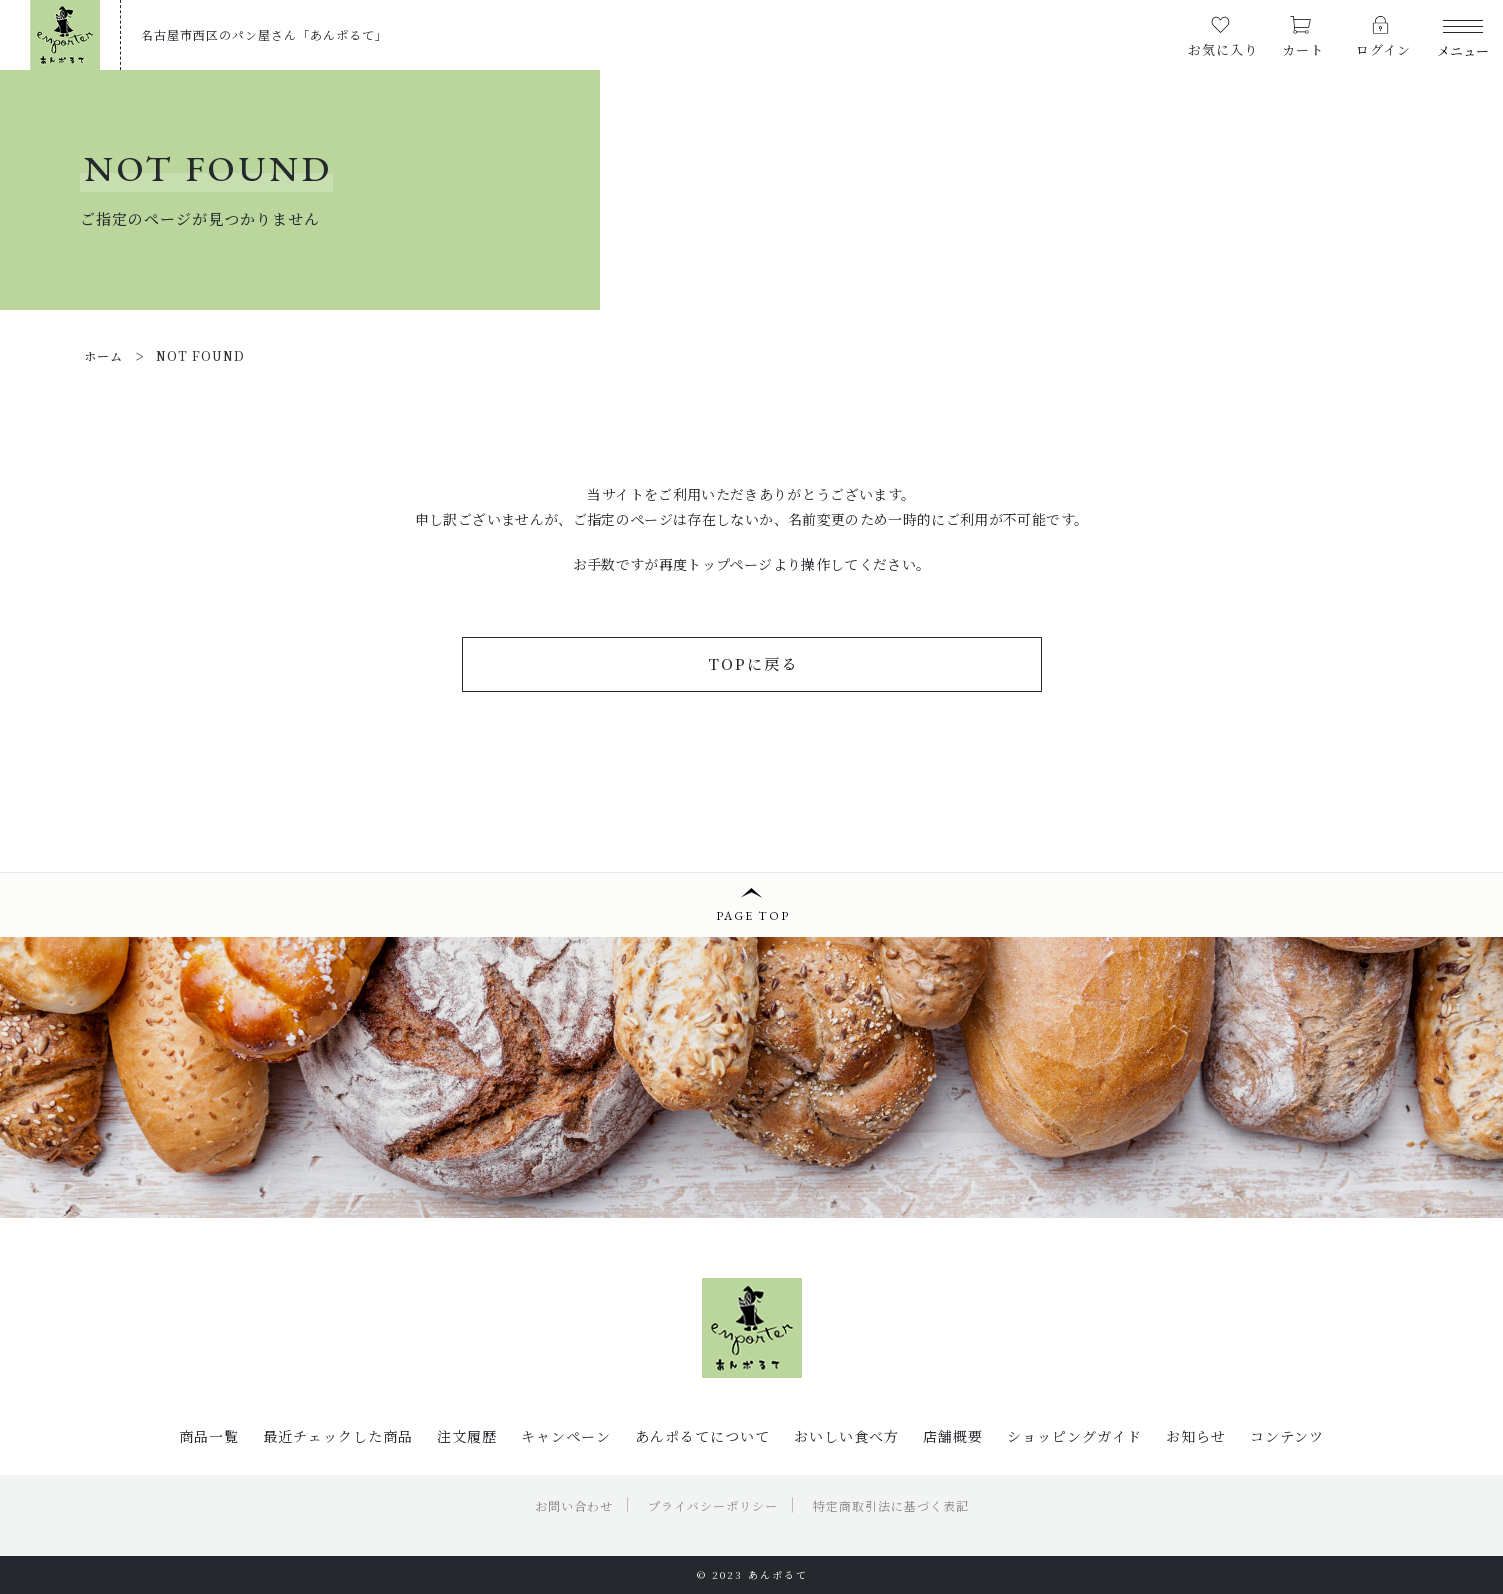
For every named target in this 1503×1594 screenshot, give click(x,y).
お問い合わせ (574, 1505)
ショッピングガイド (1074, 1436)
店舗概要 (953, 1436)
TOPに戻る (753, 663)
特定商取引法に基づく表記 (891, 1505)
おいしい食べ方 (846, 1436)
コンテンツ (1287, 1436)
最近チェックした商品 (338, 1436)
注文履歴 (467, 1436)
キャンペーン (566, 1436)
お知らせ (1196, 1436)
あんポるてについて (702, 1436)
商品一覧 (209, 1436)
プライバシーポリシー (713, 1505)
